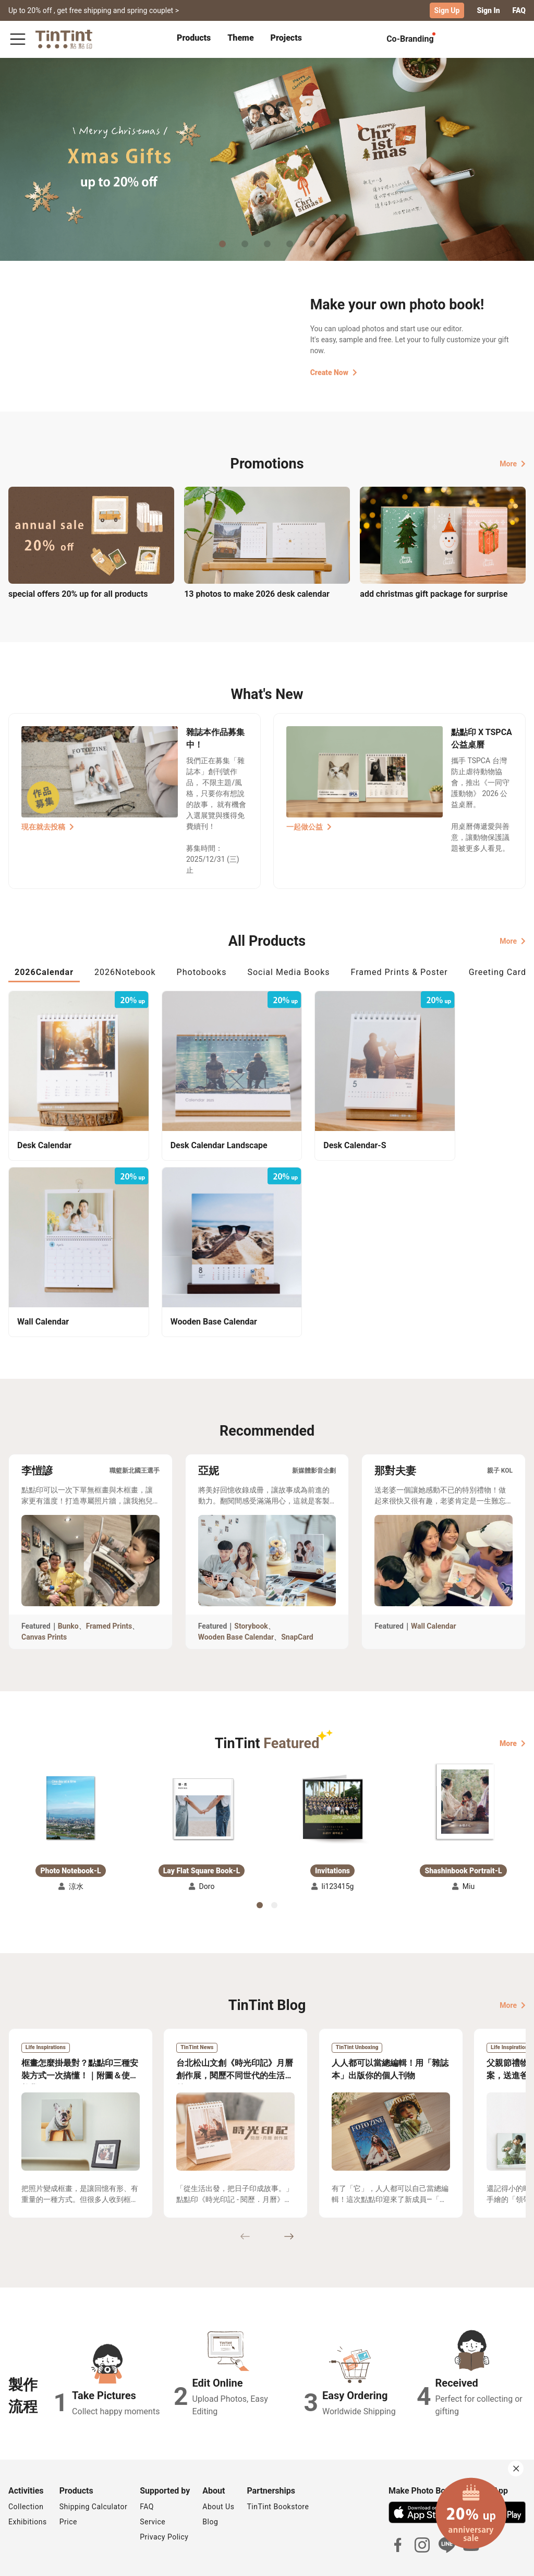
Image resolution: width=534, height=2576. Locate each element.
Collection (25, 2465)
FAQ (519, 10)
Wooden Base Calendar (236, 1595)
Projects (286, 38)
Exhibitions (27, 2480)
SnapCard (297, 1595)
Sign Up (447, 10)
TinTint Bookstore (278, 2465)
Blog (210, 2480)
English (507, 2560)
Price (68, 2480)
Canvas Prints (44, 1595)
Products (194, 38)
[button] (71, 1764)
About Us (218, 2465)
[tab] (193, 39)
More (513, 463)
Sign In (488, 10)
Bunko (68, 1584)
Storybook (251, 1584)
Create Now (333, 372)
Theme (240, 38)
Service (152, 2480)
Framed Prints (109, 1584)
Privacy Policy (164, 2495)
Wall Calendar (433, 1584)
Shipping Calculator (93, 2465)
